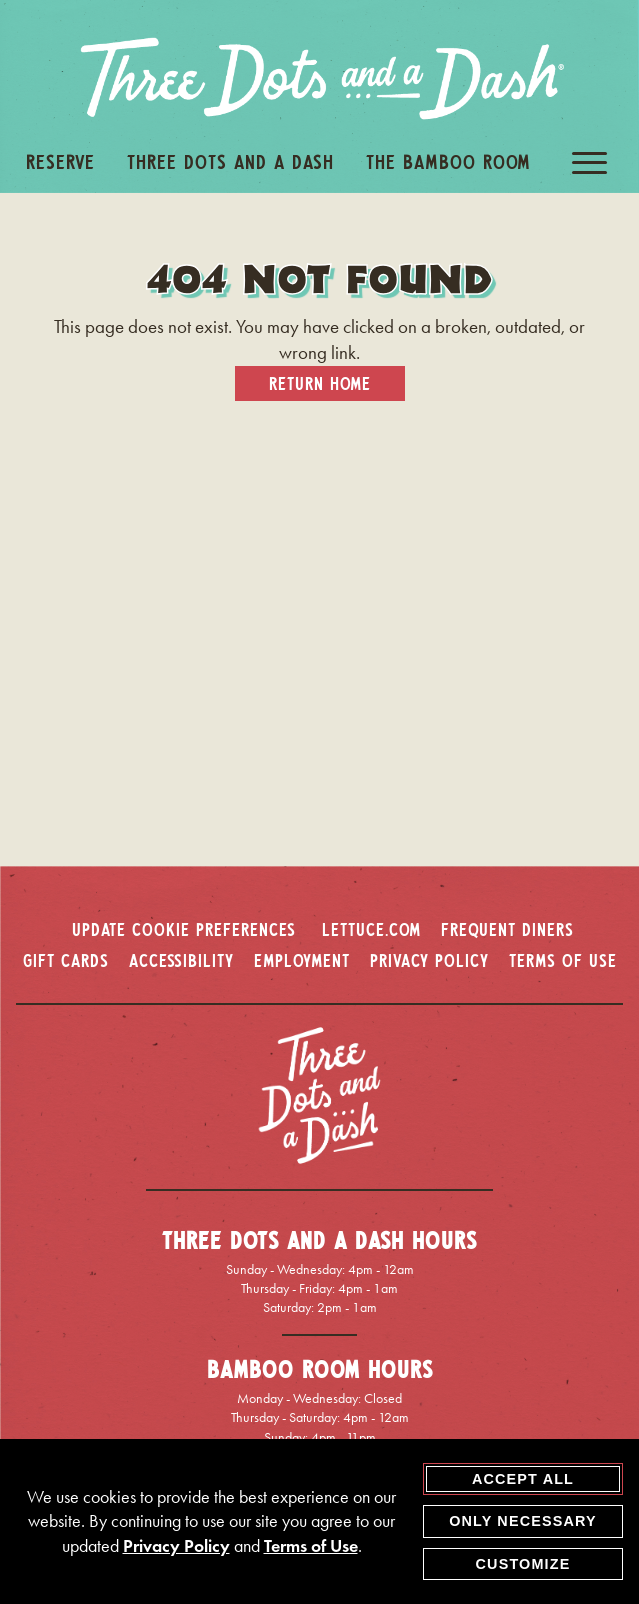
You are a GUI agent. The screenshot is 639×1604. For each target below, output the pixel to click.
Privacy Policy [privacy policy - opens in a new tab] (176, 1546)
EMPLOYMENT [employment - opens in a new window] (302, 960)
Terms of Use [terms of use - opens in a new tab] (311, 1546)
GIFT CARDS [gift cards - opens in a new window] (66, 960)
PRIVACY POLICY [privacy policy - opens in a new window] (429, 960)
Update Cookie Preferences (184, 929)
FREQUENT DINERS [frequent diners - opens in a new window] (507, 929)
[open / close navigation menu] (589, 163)
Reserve (60, 161)
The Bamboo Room (448, 161)
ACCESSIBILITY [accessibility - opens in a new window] (181, 960)
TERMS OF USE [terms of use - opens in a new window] (563, 960)
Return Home (320, 383)
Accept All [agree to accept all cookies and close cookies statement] (523, 1479)
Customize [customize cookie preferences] (523, 1564)
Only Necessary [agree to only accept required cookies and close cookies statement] (523, 1521)
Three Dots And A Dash (230, 161)
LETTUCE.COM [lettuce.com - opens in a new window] (371, 929)
